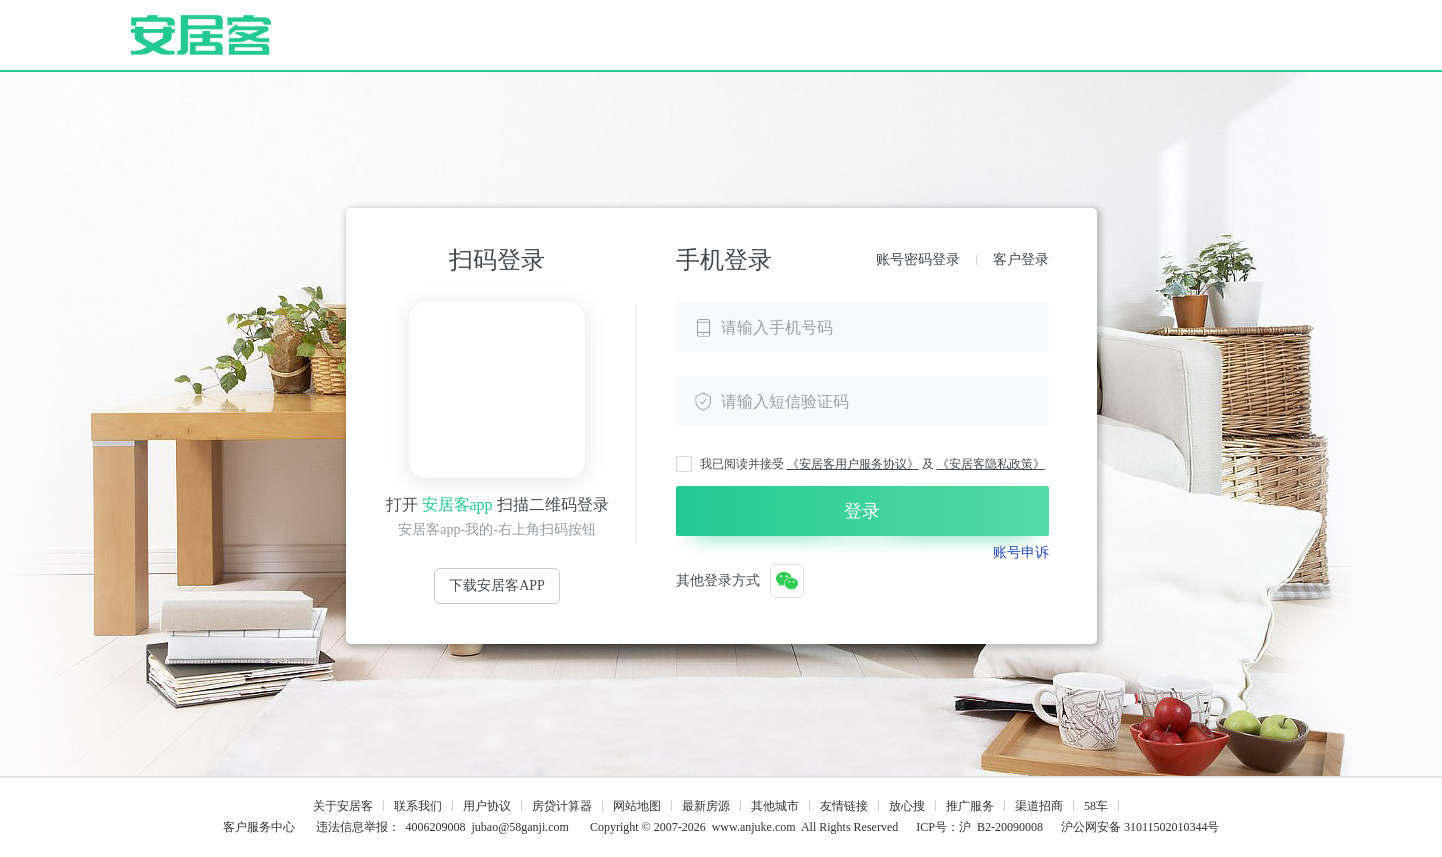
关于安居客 (343, 806)
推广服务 (970, 806)
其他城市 (775, 806)
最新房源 (706, 806)
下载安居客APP (497, 585)
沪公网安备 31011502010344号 (1140, 827)
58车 (1096, 806)
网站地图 (637, 806)
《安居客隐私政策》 (991, 464)
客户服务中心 (259, 827)
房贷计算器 (562, 806)
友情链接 (844, 806)
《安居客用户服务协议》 (853, 464)
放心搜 (907, 806)
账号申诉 (1021, 552)
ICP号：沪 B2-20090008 (979, 827)
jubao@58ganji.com (520, 827)
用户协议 (487, 806)
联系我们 (418, 806)
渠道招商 (1039, 806)
